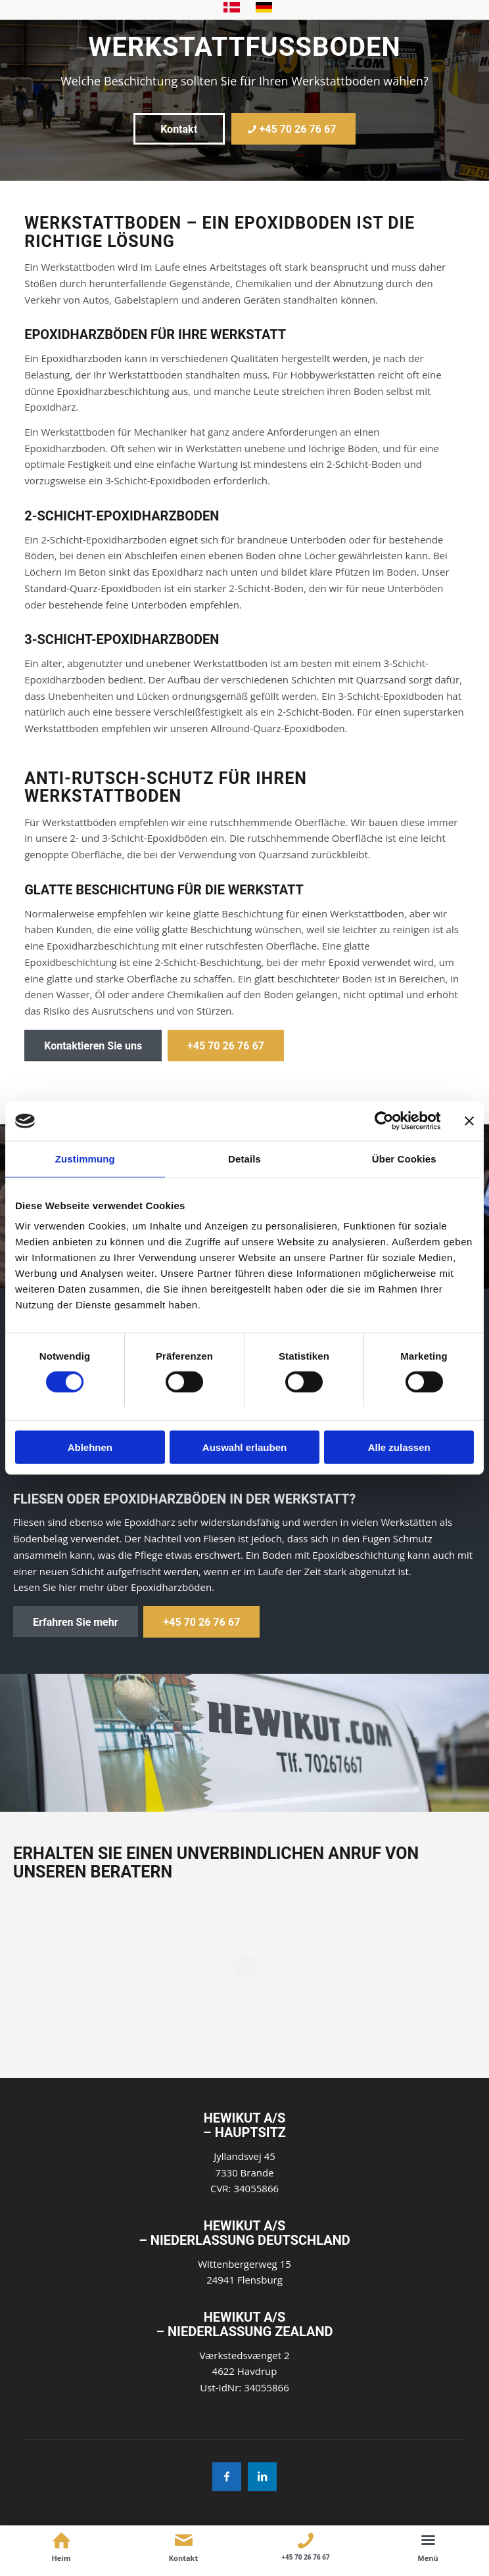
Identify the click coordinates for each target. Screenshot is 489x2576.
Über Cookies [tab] (404, 1158)
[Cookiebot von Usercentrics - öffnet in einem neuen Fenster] (382, 1121)
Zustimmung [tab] (85, 1158)
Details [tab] (244, 1158)
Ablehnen (90, 1447)
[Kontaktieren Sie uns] (93, 1045)
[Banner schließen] (469, 1121)
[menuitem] (232, 7)
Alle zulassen (399, 1447)
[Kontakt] (179, 129)
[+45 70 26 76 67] (293, 129)
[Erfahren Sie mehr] (75, 1622)
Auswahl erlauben (244, 1447)
